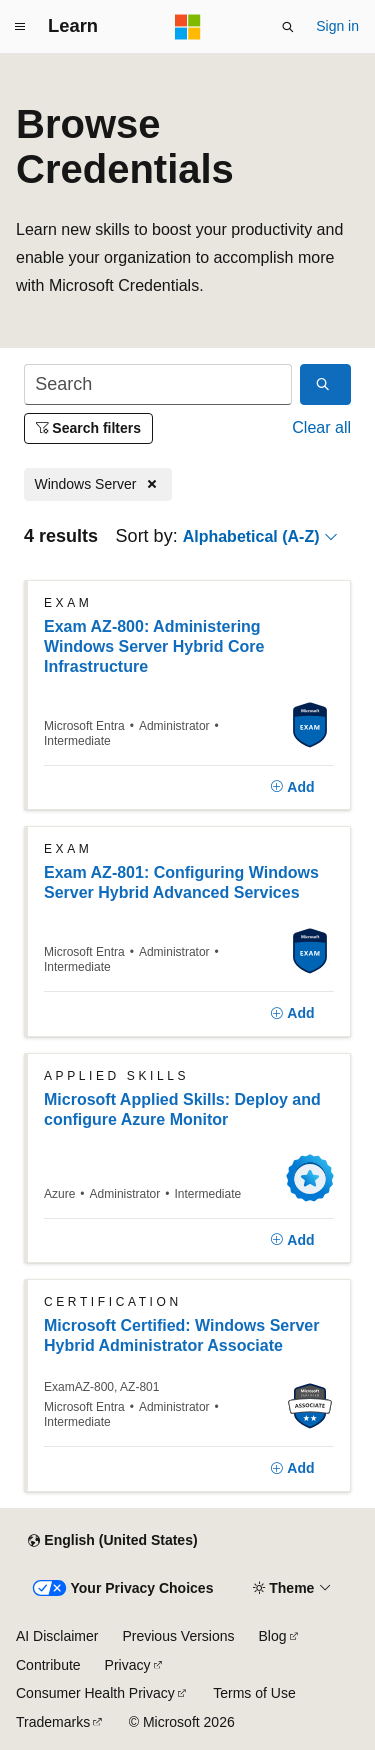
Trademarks (53, 1722)
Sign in (337, 26)
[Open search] (288, 27)
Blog (273, 1636)
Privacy (128, 1665)
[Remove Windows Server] (98, 484)
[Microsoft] (188, 27)
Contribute (48, 1665)
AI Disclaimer (57, 1636)
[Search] (158, 384)
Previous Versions (178, 1636)
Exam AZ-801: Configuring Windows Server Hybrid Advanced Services (181, 882)
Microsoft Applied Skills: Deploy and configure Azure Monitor (182, 1109)
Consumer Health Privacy (95, 1693)
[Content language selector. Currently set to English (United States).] (112, 1541)
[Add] (292, 788)
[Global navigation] (20, 27)
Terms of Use (254, 1693)
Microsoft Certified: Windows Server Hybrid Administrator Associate (181, 1335)
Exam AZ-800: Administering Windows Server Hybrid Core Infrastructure (154, 646)
